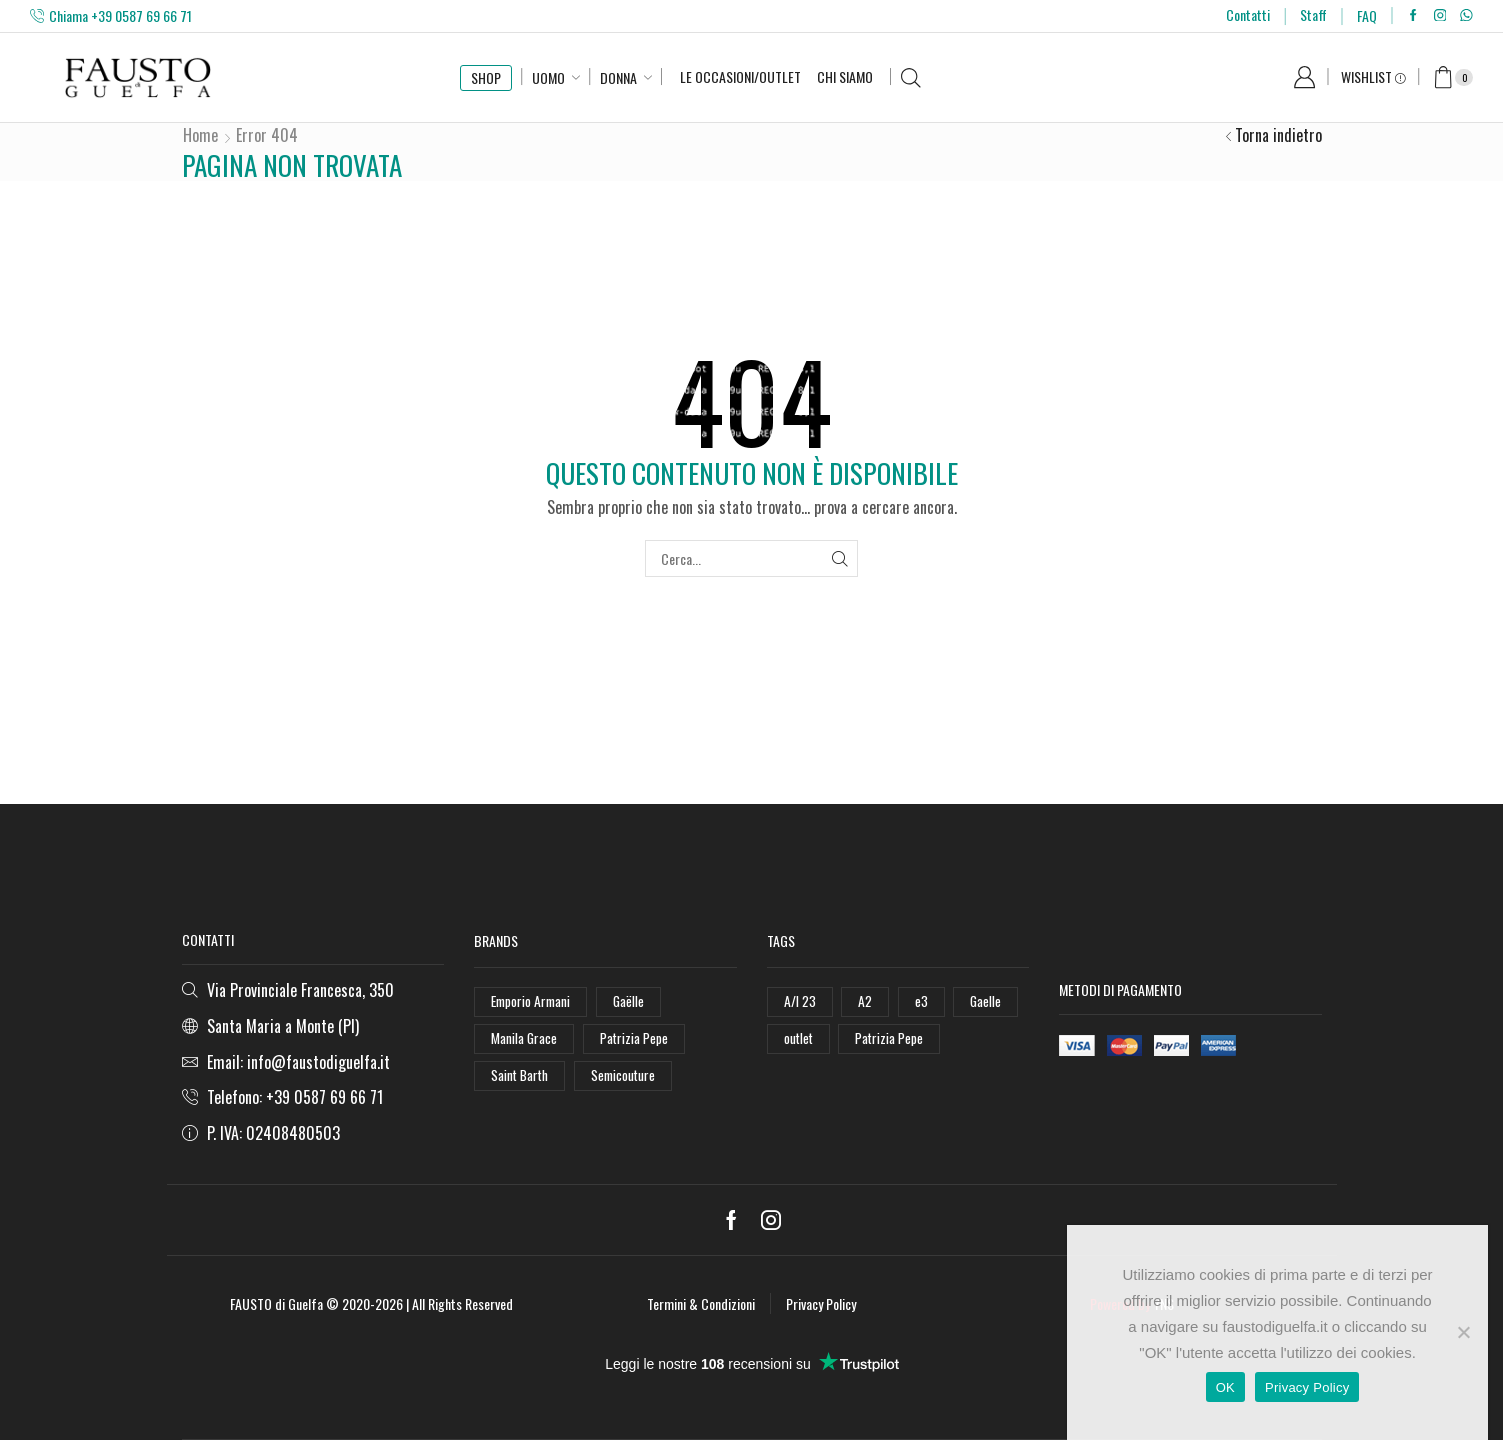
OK (1225, 1387)
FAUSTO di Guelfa (276, 1303)
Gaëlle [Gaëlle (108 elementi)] (633, 1001)
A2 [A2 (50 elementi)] (865, 1001)
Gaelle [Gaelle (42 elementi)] (986, 1001)
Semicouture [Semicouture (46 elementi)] (627, 1076)
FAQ (1367, 15)
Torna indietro (1278, 135)
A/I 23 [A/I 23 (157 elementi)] (800, 1001)
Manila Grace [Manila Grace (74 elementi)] (524, 1039)
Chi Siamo (845, 76)
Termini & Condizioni (701, 1303)
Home (200, 135)
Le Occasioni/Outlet (740, 76)
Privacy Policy (821, 1303)
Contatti (1248, 14)
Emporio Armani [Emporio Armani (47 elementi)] (532, 1001)
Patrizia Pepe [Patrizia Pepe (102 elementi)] (636, 1039)
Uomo (548, 77)
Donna (618, 77)
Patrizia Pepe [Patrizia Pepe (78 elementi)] (892, 1039)
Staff (1313, 14)
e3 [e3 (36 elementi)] (921, 1001)
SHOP (486, 77)
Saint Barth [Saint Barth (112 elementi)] (521, 1076)
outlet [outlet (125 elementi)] (799, 1039)
